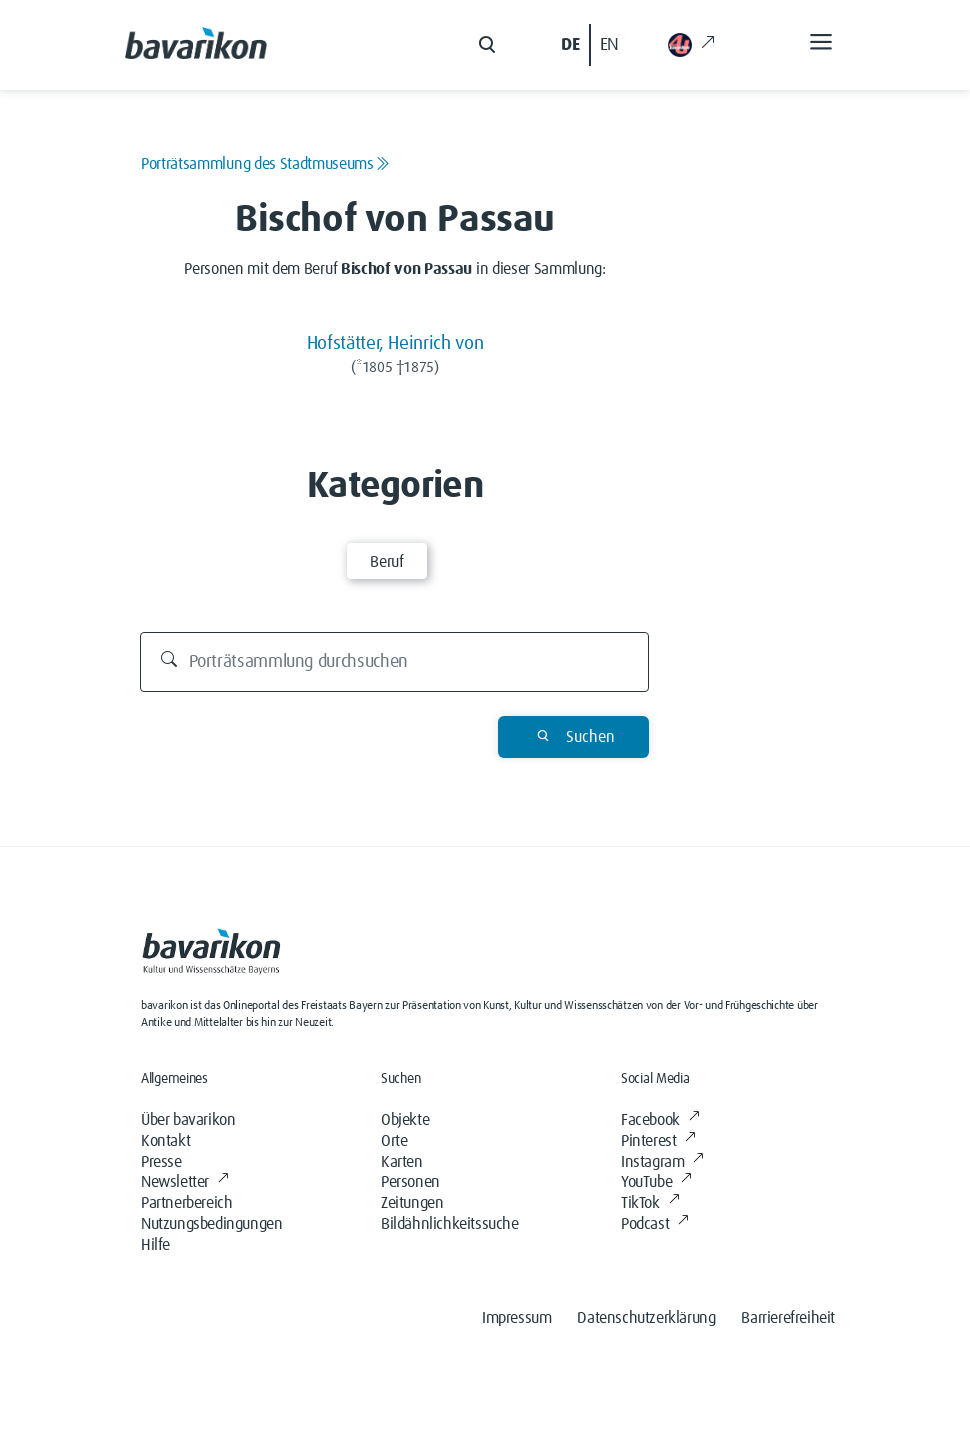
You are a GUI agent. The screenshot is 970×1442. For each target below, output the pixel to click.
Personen (410, 1182)
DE (570, 45)
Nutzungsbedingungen (211, 1224)
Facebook (660, 1120)
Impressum (516, 1318)
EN (609, 45)
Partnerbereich (186, 1203)
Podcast (655, 1224)
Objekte (405, 1120)
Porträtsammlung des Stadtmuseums (265, 164)
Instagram (662, 1162)
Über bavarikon (188, 1120)
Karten (402, 1162)
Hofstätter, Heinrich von (395, 343)
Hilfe (155, 1245)
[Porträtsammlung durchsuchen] (395, 662)
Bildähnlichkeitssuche (450, 1224)
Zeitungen (412, 1203)
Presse (161, 1162)
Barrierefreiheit (788, 1318)
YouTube (656, 1182)
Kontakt (165, 1141)
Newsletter (185, 1182)
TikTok (650, 1203)
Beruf (386, 562)
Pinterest (658, 1141)
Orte (394, 1141)
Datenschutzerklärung (646, 1318)
